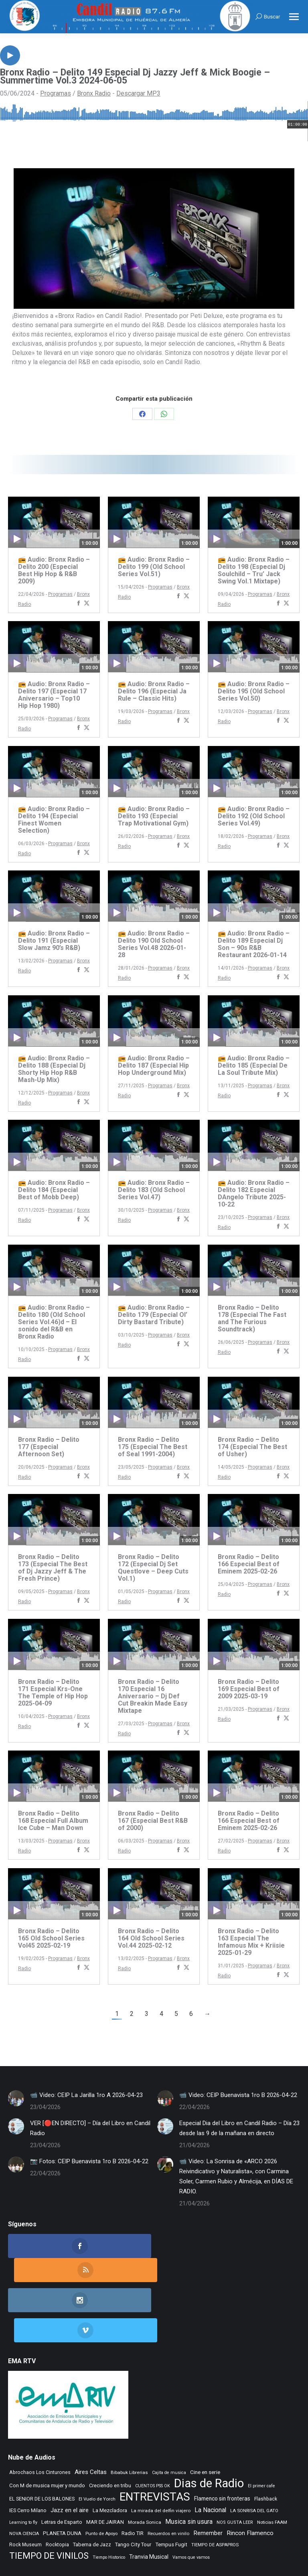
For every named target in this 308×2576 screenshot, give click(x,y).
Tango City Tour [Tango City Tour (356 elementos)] (133, 2490)
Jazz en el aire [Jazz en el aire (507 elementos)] (70, 2456)
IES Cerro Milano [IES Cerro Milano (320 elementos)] (28, 2456)
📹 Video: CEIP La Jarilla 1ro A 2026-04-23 (86, 2095)
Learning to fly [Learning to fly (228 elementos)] (23, 2468)
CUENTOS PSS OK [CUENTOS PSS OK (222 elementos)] (152, 2431)
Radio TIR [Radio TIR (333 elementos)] (133, 2479)
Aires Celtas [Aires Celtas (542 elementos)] (91, 2417)
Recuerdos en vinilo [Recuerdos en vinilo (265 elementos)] (168, 2479)
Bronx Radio (94, 93)
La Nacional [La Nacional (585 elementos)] (210, 2456)
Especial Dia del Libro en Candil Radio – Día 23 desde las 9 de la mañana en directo (239, 2128)
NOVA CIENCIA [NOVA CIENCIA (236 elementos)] (24, 2479)
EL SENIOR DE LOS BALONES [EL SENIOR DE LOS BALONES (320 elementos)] (42, 2444)
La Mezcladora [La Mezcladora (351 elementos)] (110, 2456)
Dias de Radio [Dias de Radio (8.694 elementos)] (209, 2429)
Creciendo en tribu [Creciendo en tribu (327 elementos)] (110, 2431)
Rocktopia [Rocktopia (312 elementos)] (57, 2490)
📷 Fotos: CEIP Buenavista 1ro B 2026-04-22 (89, 2161)
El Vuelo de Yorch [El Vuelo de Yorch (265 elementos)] (97, 2445)
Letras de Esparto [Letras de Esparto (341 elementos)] (61, 2468)
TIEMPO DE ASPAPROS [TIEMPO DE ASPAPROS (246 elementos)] (215, 2490)
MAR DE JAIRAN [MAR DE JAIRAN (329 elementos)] (105, 2468)
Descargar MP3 (138, 93)
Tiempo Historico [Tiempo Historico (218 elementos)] (109, 2503)
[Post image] (16, 2098)
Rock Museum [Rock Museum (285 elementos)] (25, 2490)
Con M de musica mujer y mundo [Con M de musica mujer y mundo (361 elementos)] (47, 2431)
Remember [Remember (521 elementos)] (208, 2478)
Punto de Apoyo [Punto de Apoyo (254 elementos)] (101, 2479)
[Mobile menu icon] (294, 16)
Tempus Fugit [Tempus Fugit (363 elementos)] (171, 2490)
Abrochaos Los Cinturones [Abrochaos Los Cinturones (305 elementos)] (40, 2418)
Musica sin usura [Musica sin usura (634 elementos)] (189, 2467)
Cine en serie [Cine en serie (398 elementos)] (205, 2418)
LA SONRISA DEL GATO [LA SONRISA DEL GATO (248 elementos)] (254, 2456)
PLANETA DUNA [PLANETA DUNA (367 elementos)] (62, 2479)
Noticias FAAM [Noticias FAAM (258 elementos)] (272, 2468)
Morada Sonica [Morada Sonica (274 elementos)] (144, 2468)
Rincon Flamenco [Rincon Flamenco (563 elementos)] (250, 2478)
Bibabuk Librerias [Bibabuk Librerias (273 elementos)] (129, 2418)
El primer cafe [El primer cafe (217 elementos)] (261, 2431)
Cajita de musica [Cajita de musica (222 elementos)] (169, 2418)
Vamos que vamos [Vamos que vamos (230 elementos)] (191, 2503)
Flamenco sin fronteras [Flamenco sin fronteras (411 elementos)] (222, 2444)
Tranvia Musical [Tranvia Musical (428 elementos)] (148, 2502)
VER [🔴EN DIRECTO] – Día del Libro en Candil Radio (90, 2128)
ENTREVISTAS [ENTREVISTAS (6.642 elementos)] (155, 2442)
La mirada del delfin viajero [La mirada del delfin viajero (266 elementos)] (160, 2456)
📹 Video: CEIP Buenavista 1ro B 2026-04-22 (238, 2095)
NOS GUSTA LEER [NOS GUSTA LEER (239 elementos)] (235, 2468)
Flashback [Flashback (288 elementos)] (265, 2445)
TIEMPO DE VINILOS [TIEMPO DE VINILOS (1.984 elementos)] (49, 2502)
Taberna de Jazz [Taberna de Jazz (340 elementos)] (92, 2490)
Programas (55, 93)
